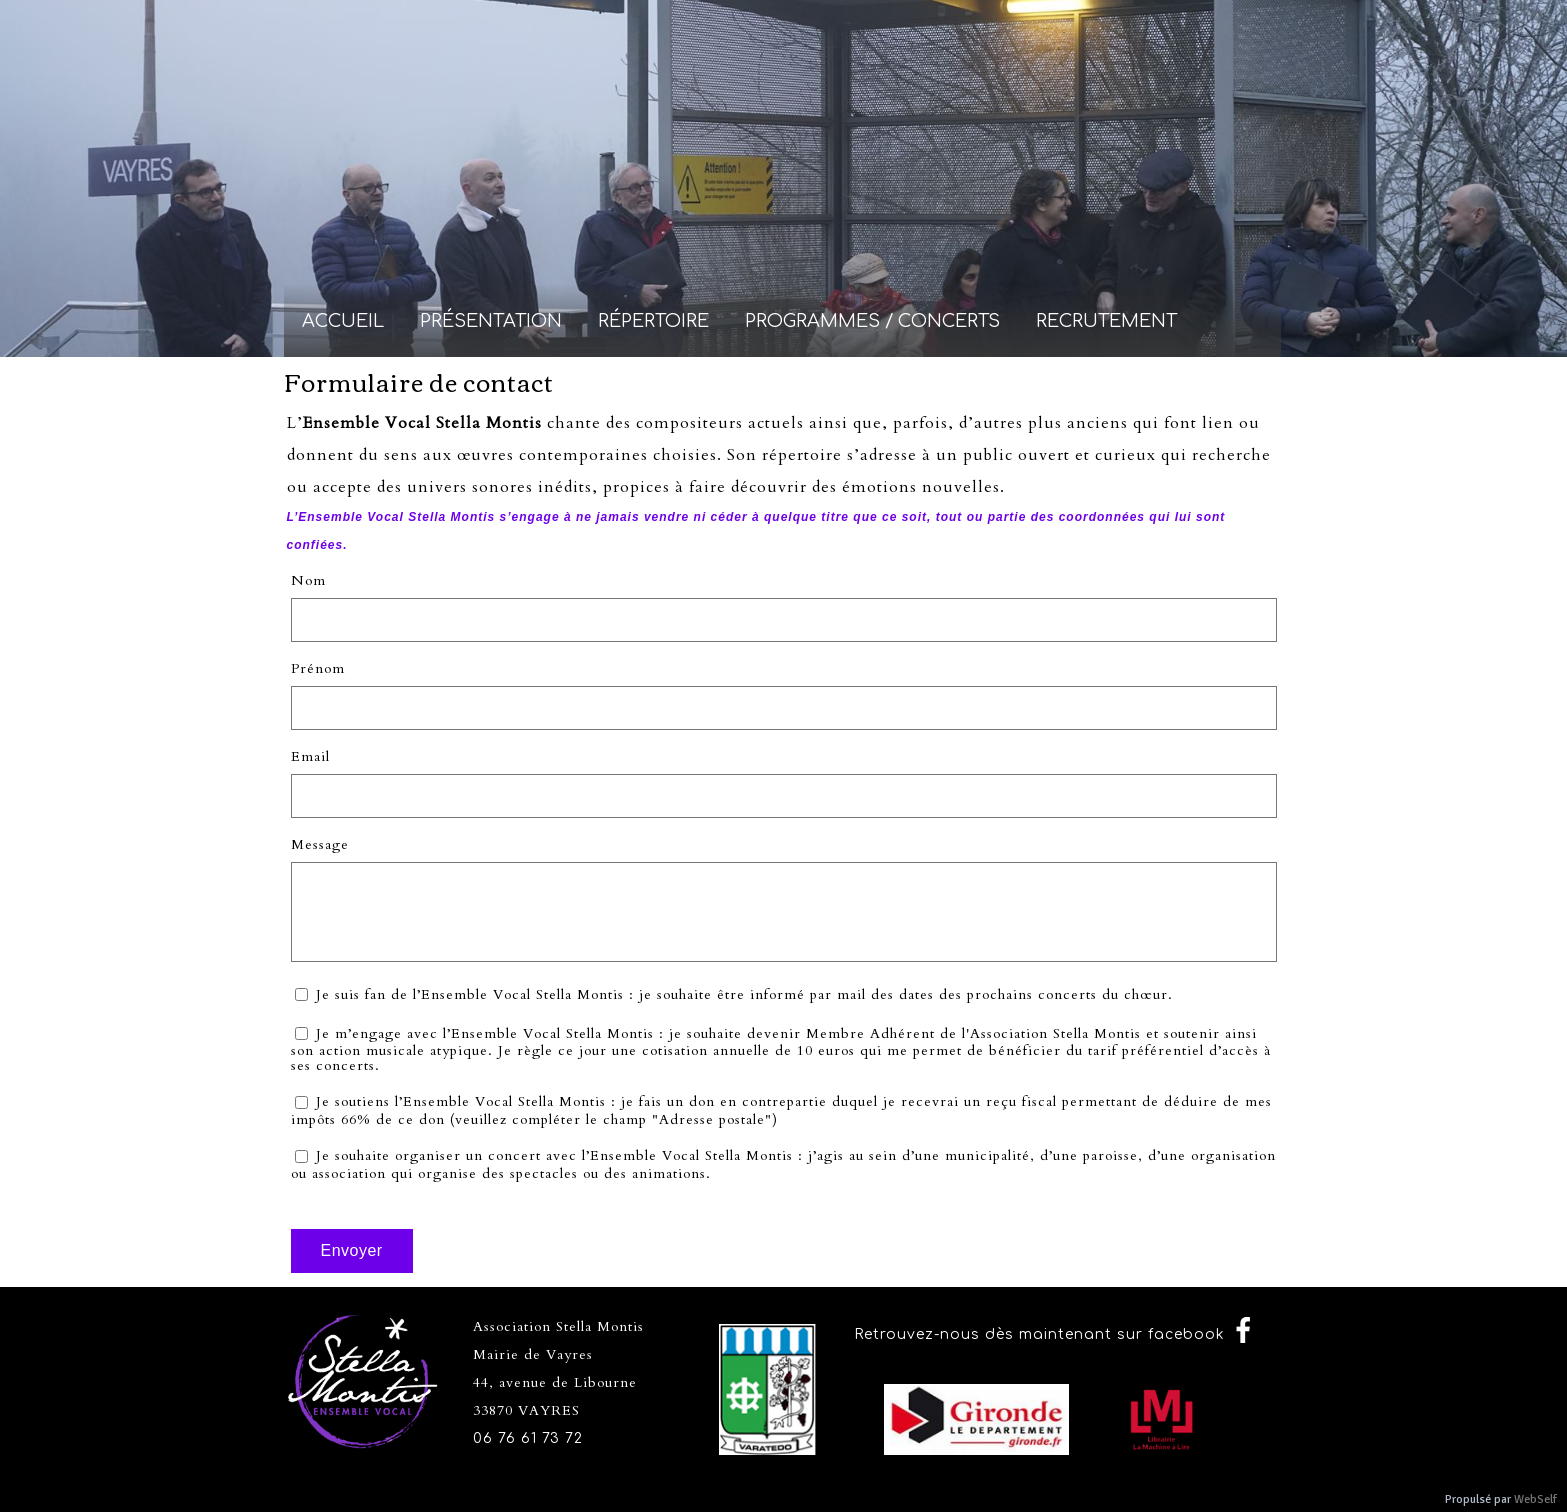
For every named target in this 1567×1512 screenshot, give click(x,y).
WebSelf (1535, 1499)
